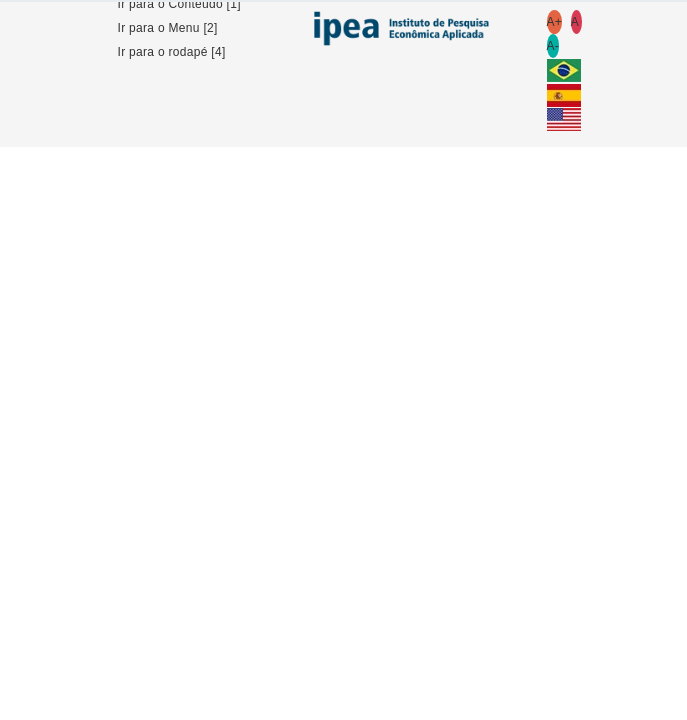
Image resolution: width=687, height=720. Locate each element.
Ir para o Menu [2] (168, 28)
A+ (555, 22)
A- (553, 46)
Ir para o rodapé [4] (172, 52)
